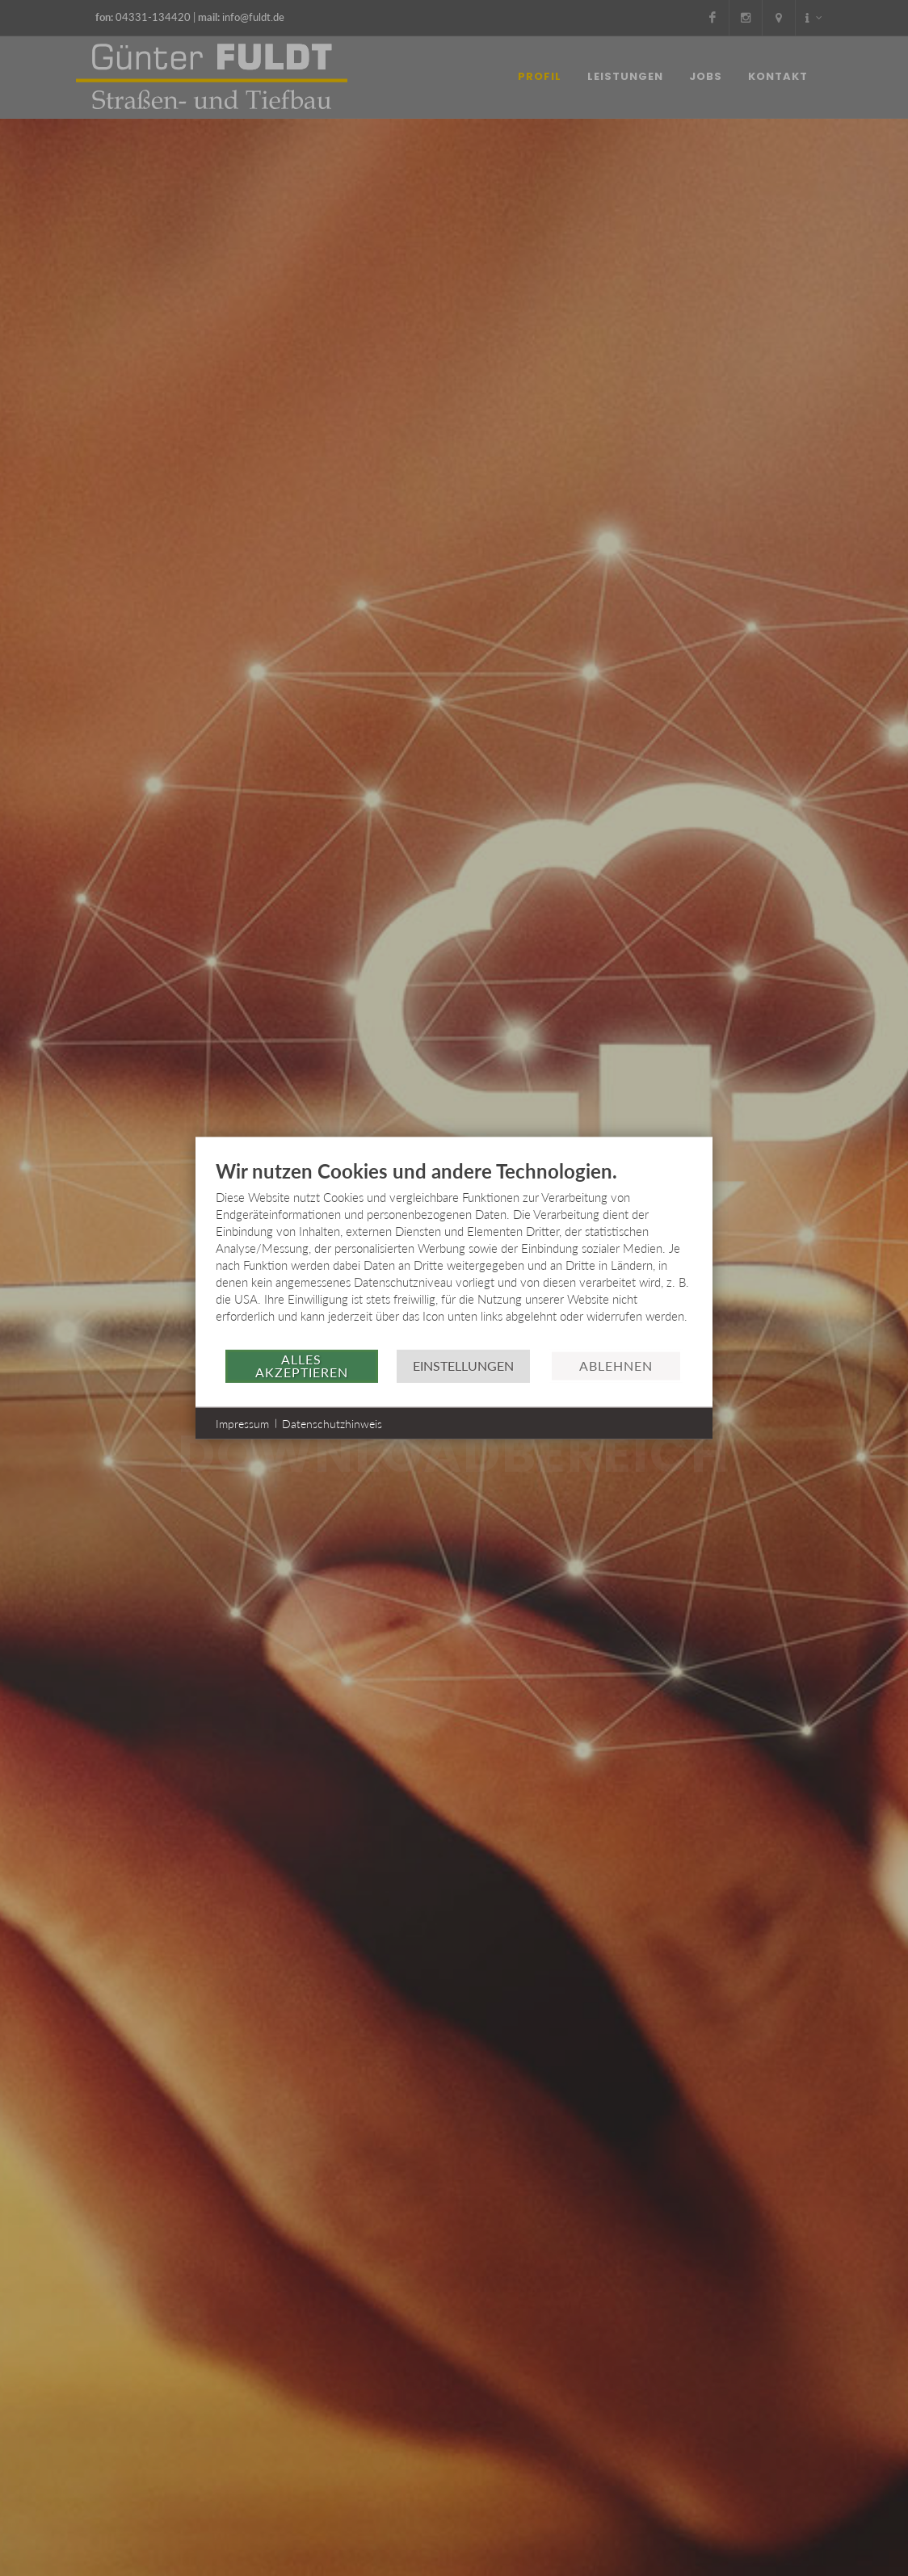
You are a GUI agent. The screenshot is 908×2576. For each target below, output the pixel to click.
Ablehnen (616, 1365)
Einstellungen (463, 1365)
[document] (454, 1253)
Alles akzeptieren (301, 1365)
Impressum (242, 1423)
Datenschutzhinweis (332, 1423)
